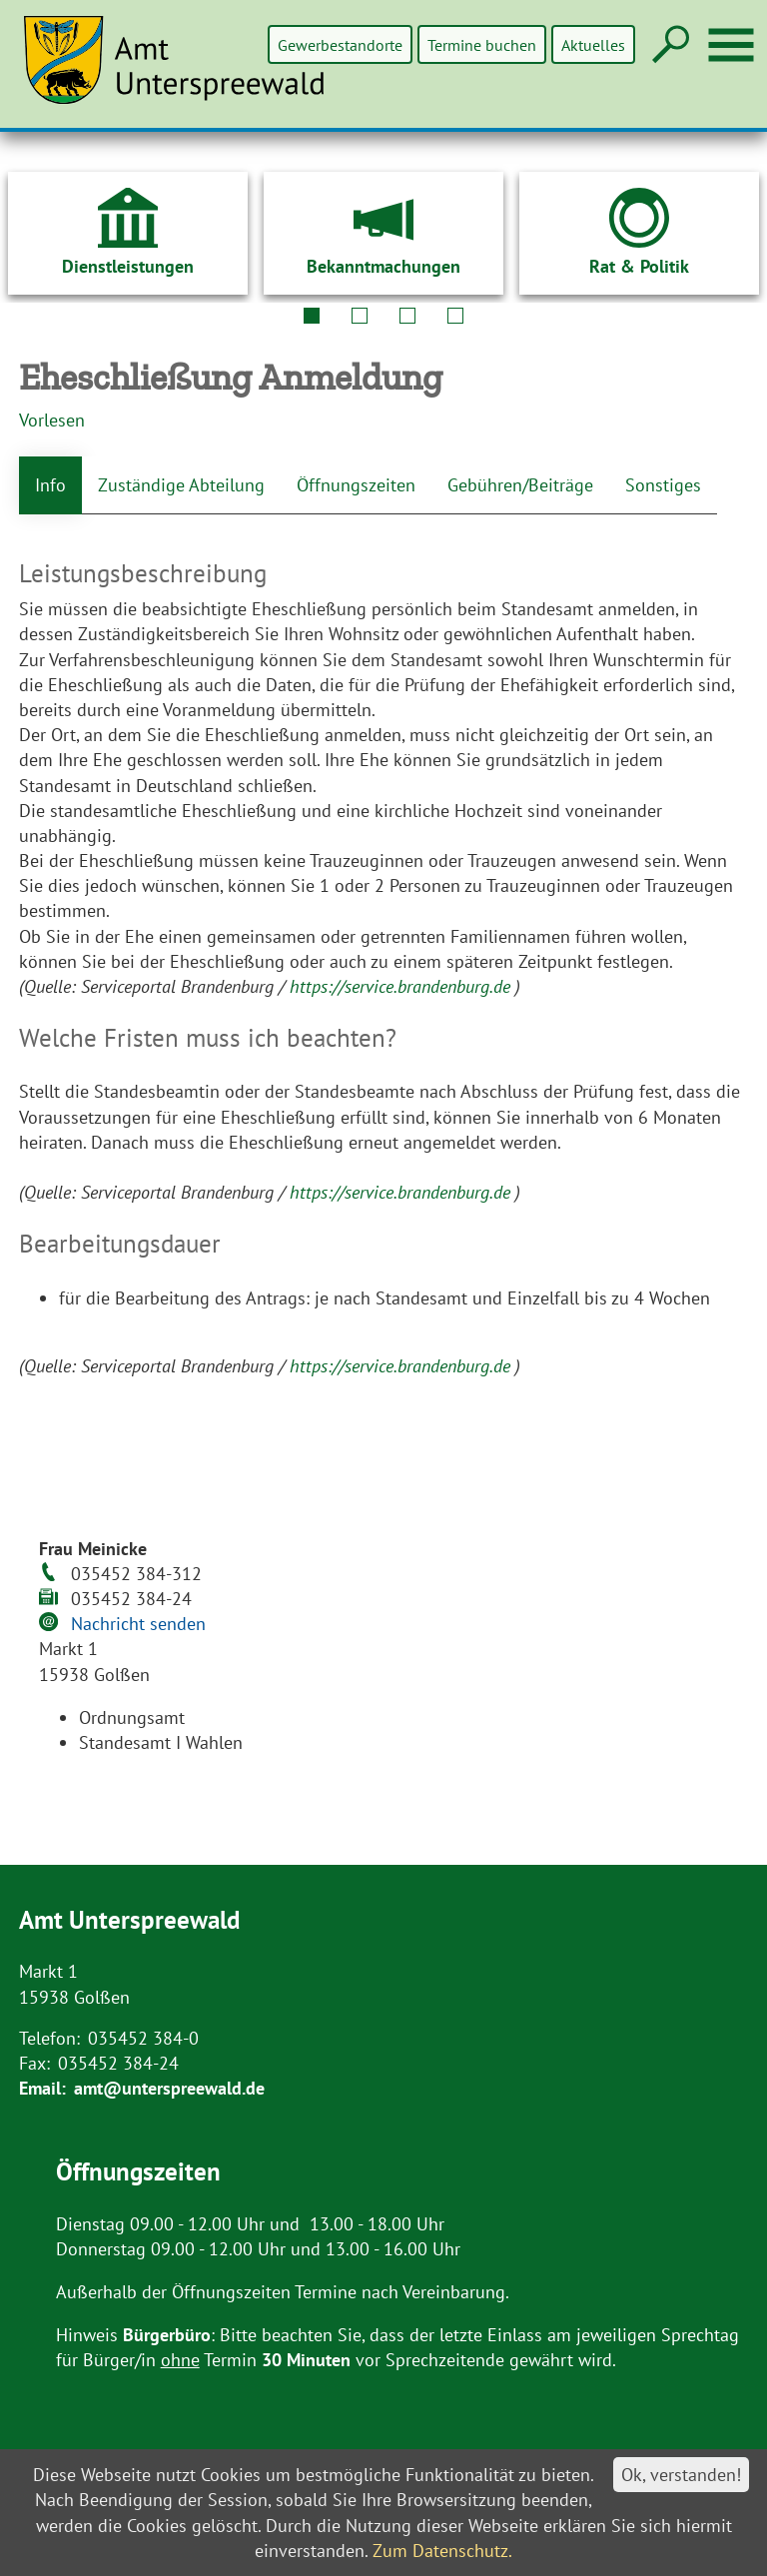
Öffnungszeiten (356, 484)
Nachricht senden (138, 1623)
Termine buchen (482, 44)
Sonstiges (663, 484)
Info (50, 484)
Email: (42, 2088)
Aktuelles (593, 44)
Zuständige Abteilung (181, 484)
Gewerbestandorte (342, 44)
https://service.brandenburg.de (402, 986)
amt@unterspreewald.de (169, 2088)
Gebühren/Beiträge (520, 484)
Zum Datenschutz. (442, 2550)
